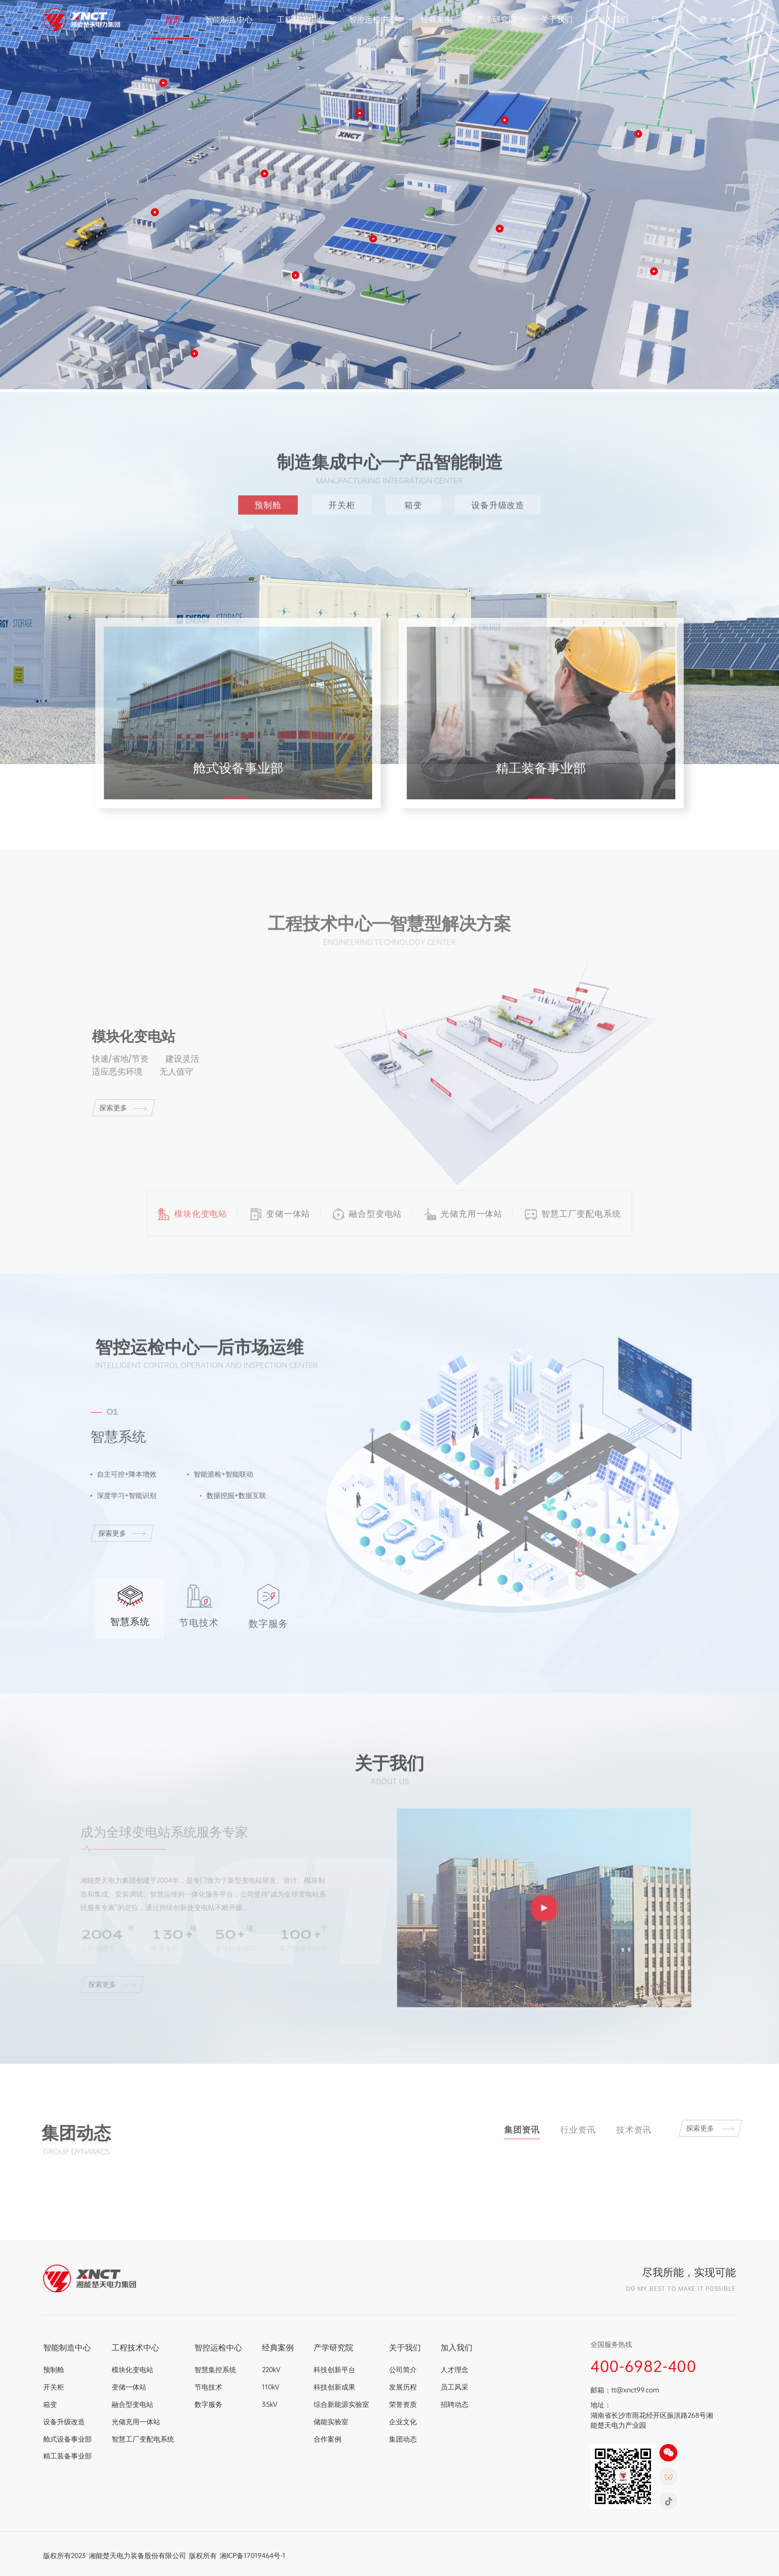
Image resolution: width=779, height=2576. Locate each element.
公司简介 (403, 2369)
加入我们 (613, 19)
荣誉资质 (403, 2404)
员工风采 (454, 2387)
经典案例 (437, 19)
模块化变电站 (132, 2369)
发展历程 (403, 2387)
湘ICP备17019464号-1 (252, 2555)
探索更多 (115, 1107)
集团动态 (403, 2439)
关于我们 (557, 19)
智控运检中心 (372, 19)
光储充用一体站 (136, 2421)
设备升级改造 (497, 504)
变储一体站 (129, 2387)
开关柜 (341, 504)
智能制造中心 (229, 19)
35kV (269, 2404)
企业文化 (403, 2421)
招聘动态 (454, 2404)
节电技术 (208, 2387)
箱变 (413, 504)
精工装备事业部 (67, 2456)
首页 (173, 19)
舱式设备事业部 (67, 2439)
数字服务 (208, 2404)
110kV (270, 2387)
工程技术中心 (301, 19)
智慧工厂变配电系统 (143, 2439)
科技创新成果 (334, 2387)
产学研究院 (497, 19)
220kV (271, 2369)
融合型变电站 (132, 2404)
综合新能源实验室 (341, 2404)
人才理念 (454, 2369)
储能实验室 (331, 2421)
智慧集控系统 (215, 2369)
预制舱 (268, 504)
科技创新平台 (334, 2369)
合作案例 (327, 2439)
